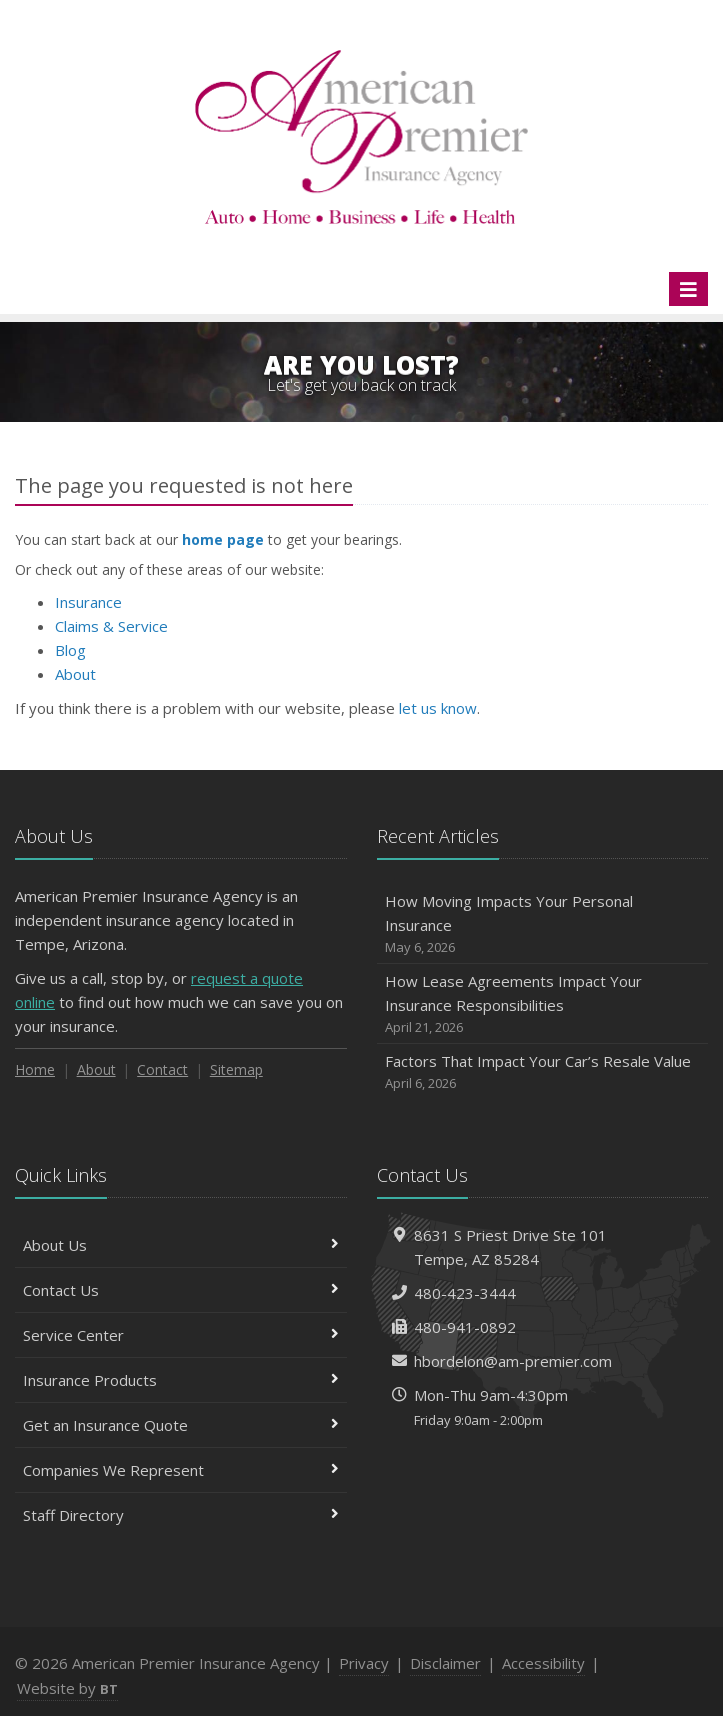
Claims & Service (111, 626)
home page (223, 539)
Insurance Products (181, 1380)
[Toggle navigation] (688, 289)
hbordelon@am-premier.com (513, 1361)
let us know (438, 708)
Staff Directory (181, 1515)
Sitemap (236, 1069)
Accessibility (543, 1663)
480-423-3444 (465, 1293)
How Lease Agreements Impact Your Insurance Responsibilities (543, 1004)
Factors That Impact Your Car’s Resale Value (543, 1072)
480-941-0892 (465, 1327)
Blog (70, 650)
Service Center (181, 1335)
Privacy (364, 1663)
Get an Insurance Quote (181, 1425)
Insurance (88, 602)
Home (35, 1069)
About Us (181, 1245)
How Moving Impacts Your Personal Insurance (543, 924)
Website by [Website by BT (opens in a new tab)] (67, 1688)
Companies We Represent (181, 1470)
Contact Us (181, 1290)
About (75, 674)
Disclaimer (445, 1663)
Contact (162, 1069)
